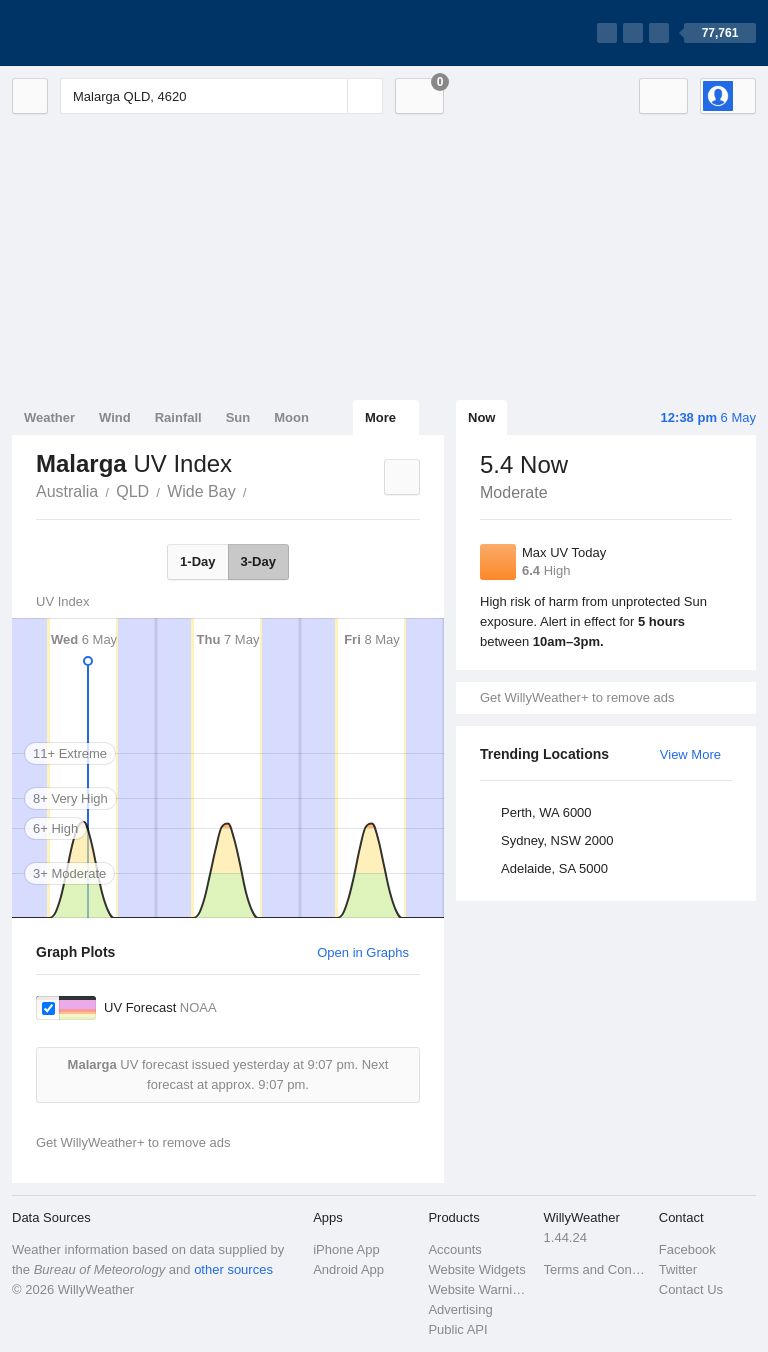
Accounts (454, 1249)
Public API (457, 1329)
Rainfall (178, 417)
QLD (132, 491)
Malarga (258, 490)
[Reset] (330, 96)
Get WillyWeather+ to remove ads (577, 697)
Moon (291, 417)
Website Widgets (476, 1269)
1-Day (197, 561)
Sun (238, 417)
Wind (115, 417)
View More (690, 754)
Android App (348, 1269)
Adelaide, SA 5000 (554, 868)
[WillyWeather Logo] (106, 33)
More (380, 417)
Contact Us (691, 1289)
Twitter (678, 1269)
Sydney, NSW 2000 (557, 840)
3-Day (258, 561)
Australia (67, 491)
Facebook (687, 1249)
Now (481, 417)
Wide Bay (201, 491)
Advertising (460, 1309)
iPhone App (346, 1249)
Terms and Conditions (595, 1269)
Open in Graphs (363, 952)
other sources (233, 1269)
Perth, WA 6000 (546, 812)
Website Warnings (479, 1289)
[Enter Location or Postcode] (221, 96)
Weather (49, 417)
